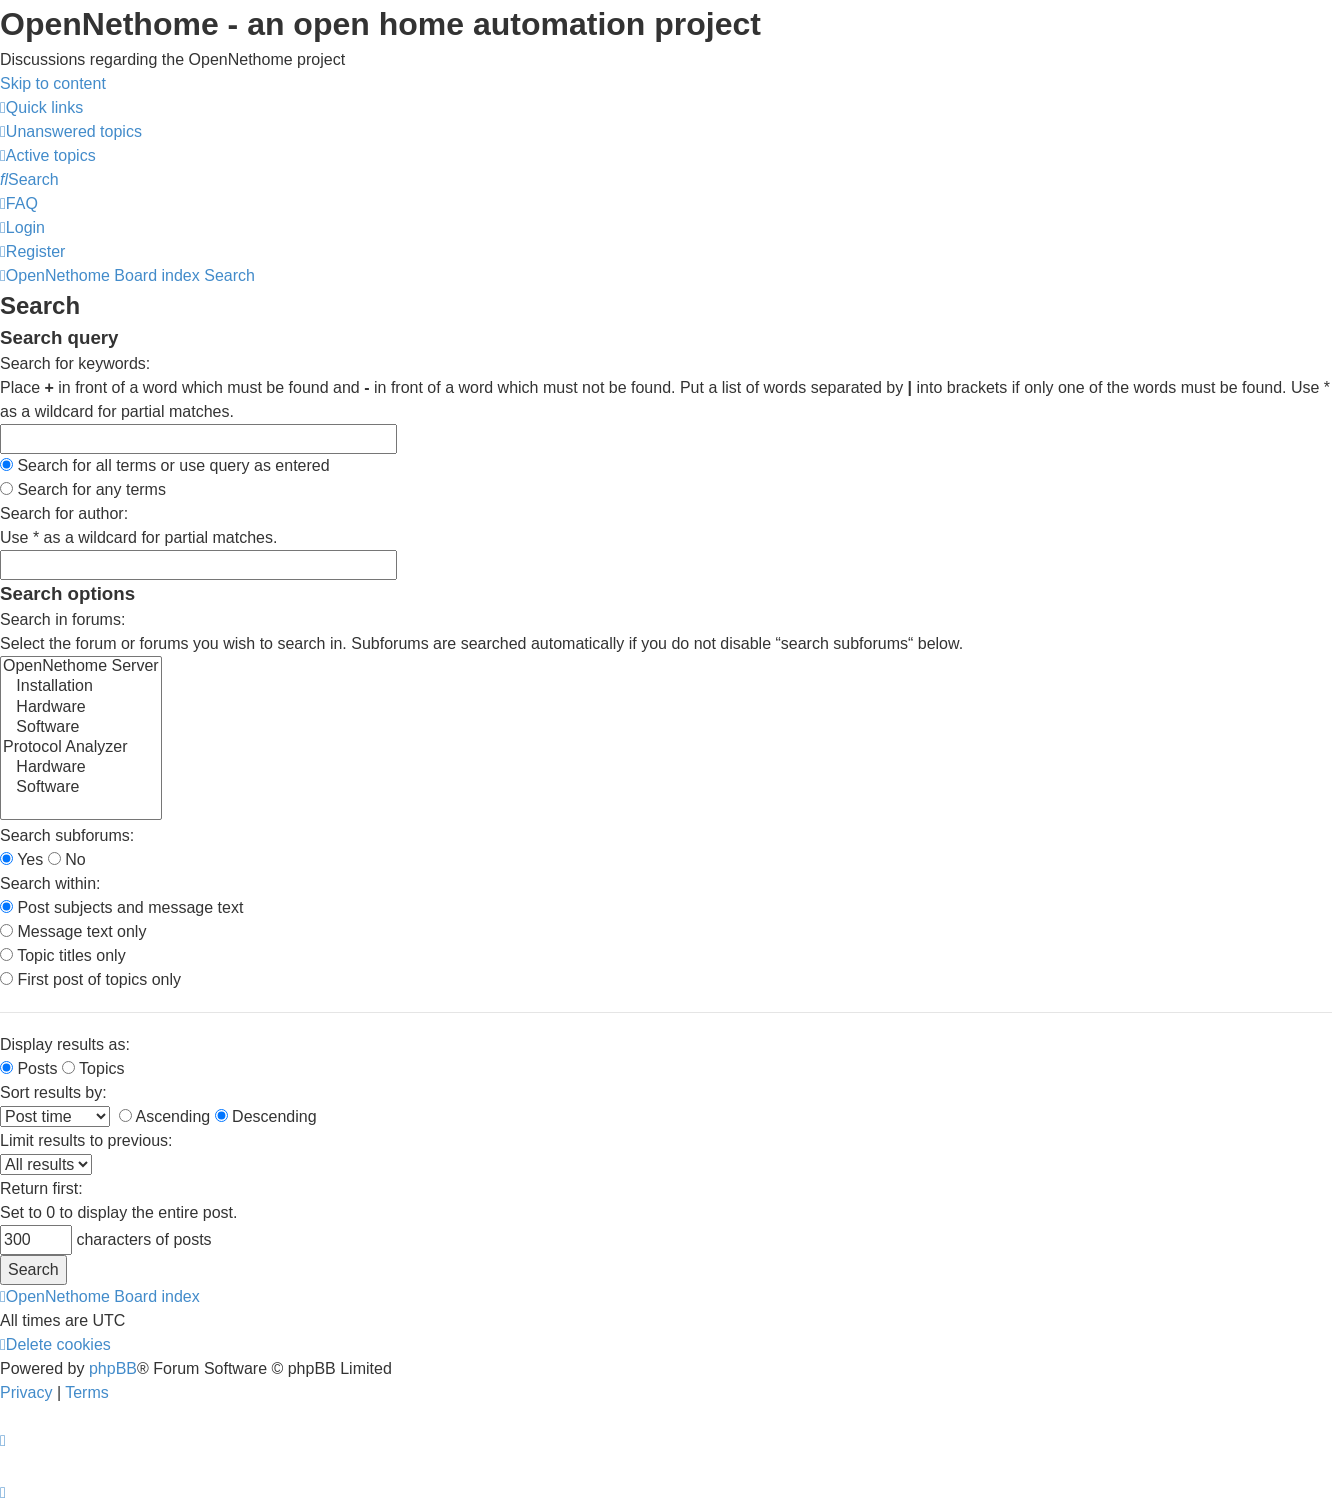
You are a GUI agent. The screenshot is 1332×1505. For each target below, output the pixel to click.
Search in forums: (62, 619)
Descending (266, 1116)
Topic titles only (63, 955)
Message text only (73, 931)
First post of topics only (90, 979)
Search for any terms (83, 489)
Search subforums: (67, 835)
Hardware (81, 708)
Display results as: (65, 1044)
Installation (81, 687)
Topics (93, 1068)
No (67, 859)
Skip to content (53, 83)
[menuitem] (71, 131)
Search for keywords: (75, 363)
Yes (21, 859)
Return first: (41, 1188)
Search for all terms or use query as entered (165, 465)
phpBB (113, 1368)
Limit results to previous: (86, 1140)
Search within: (50, 883)
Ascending (164, 1116)
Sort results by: (53, 1092)
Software (81, 728)
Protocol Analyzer (81, 748)
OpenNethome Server (81, 667)
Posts (28, 1068)
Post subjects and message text (121, 907)
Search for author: (64, 513)
